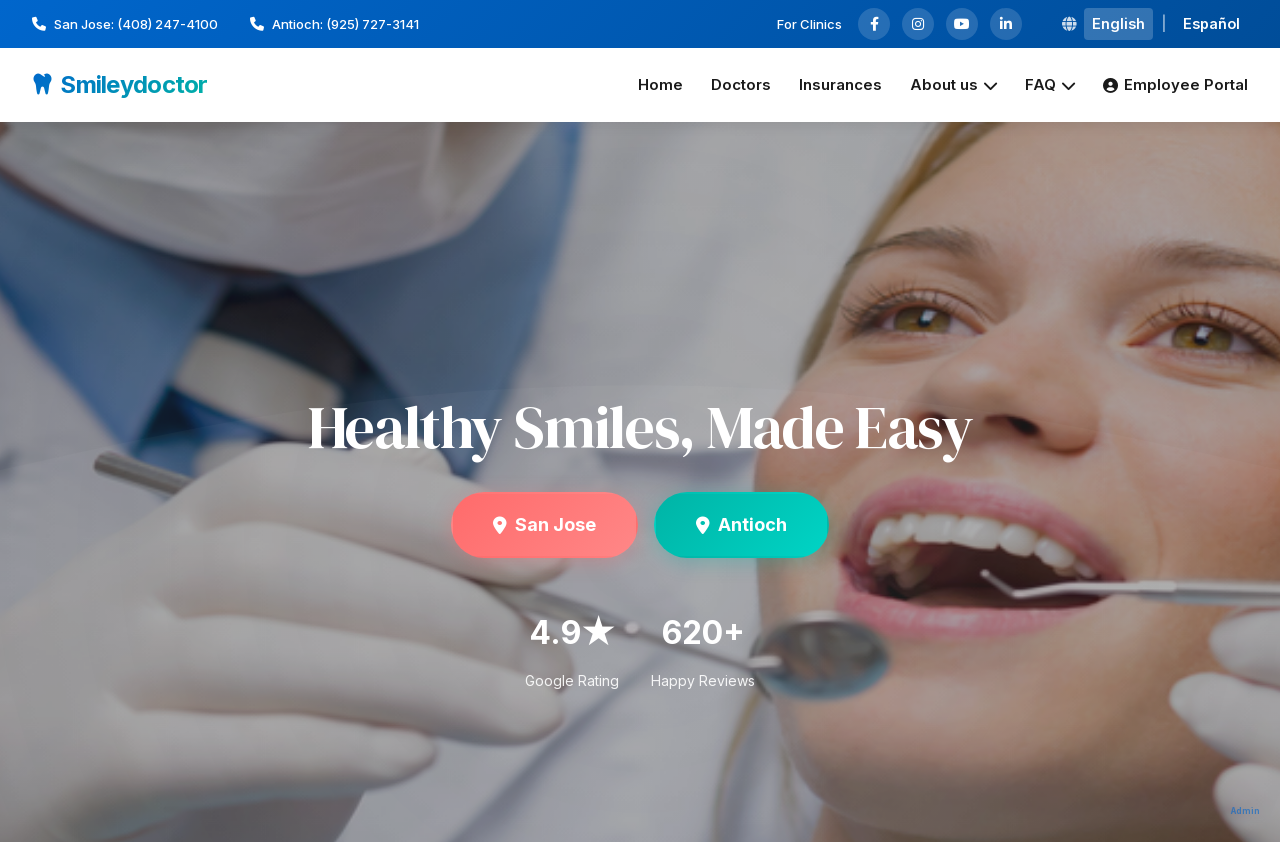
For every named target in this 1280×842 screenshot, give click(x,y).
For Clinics (809, 24)
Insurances (840, 84)
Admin (1245, 811)
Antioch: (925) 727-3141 (334, 24)
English (1118, 23)
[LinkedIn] (1006, 24)
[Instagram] (918, 24)
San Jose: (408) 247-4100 (125, 24)
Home (660, 84)
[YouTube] (962, 24)
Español (1211, 23)
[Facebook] (874, 24)
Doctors (741, 84)
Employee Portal (1175, 84)
